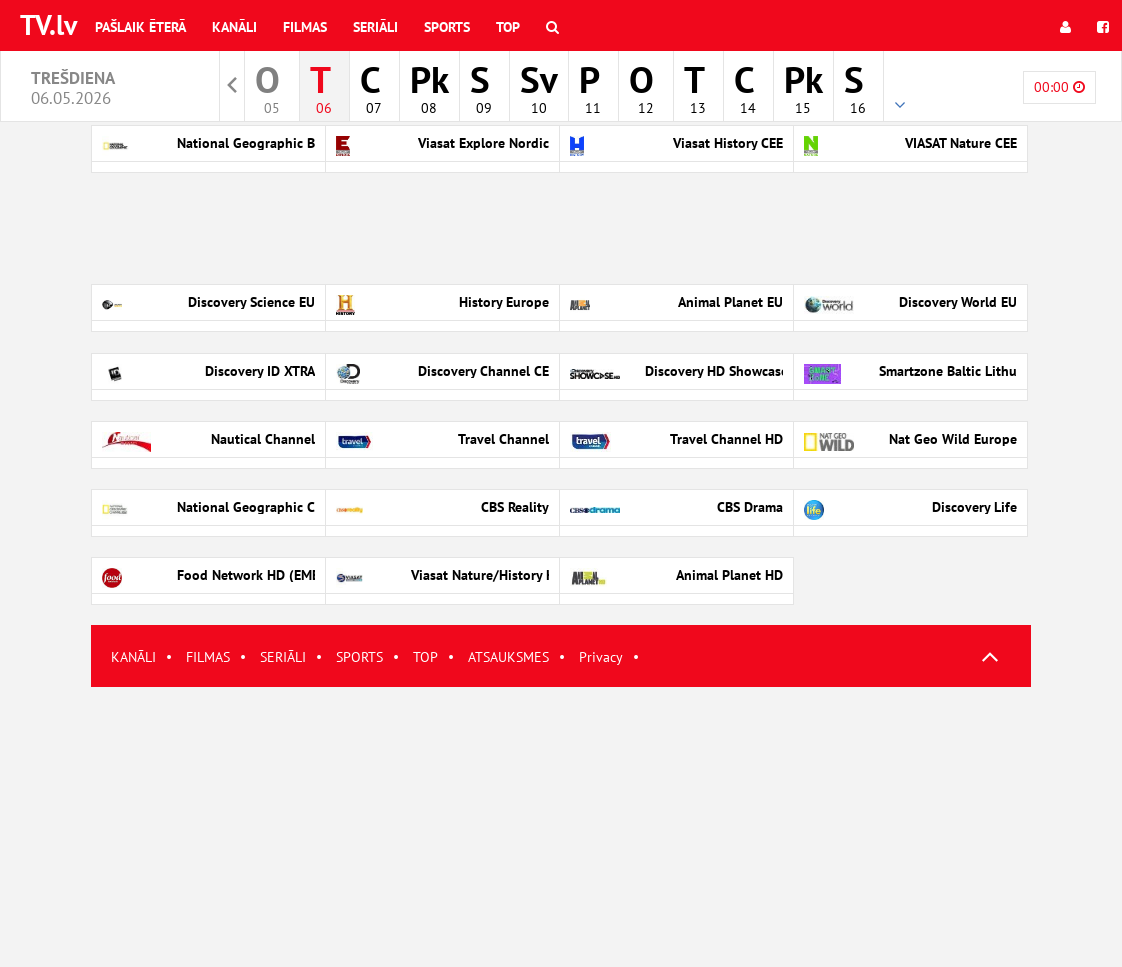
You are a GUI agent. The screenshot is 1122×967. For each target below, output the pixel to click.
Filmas (305, 27)
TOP (425, 657)
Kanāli (234, 27)
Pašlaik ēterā (140, 27)
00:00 (1059, 87)
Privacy (601, 657)
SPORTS (359, 657)
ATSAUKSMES (508, 657)
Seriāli (375, 27)
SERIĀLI (283, 657)
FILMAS (208, 657)
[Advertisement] (561, 827)
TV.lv (48, 24)
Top (508, 27)
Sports (447, 27)
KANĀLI (133, 657)
